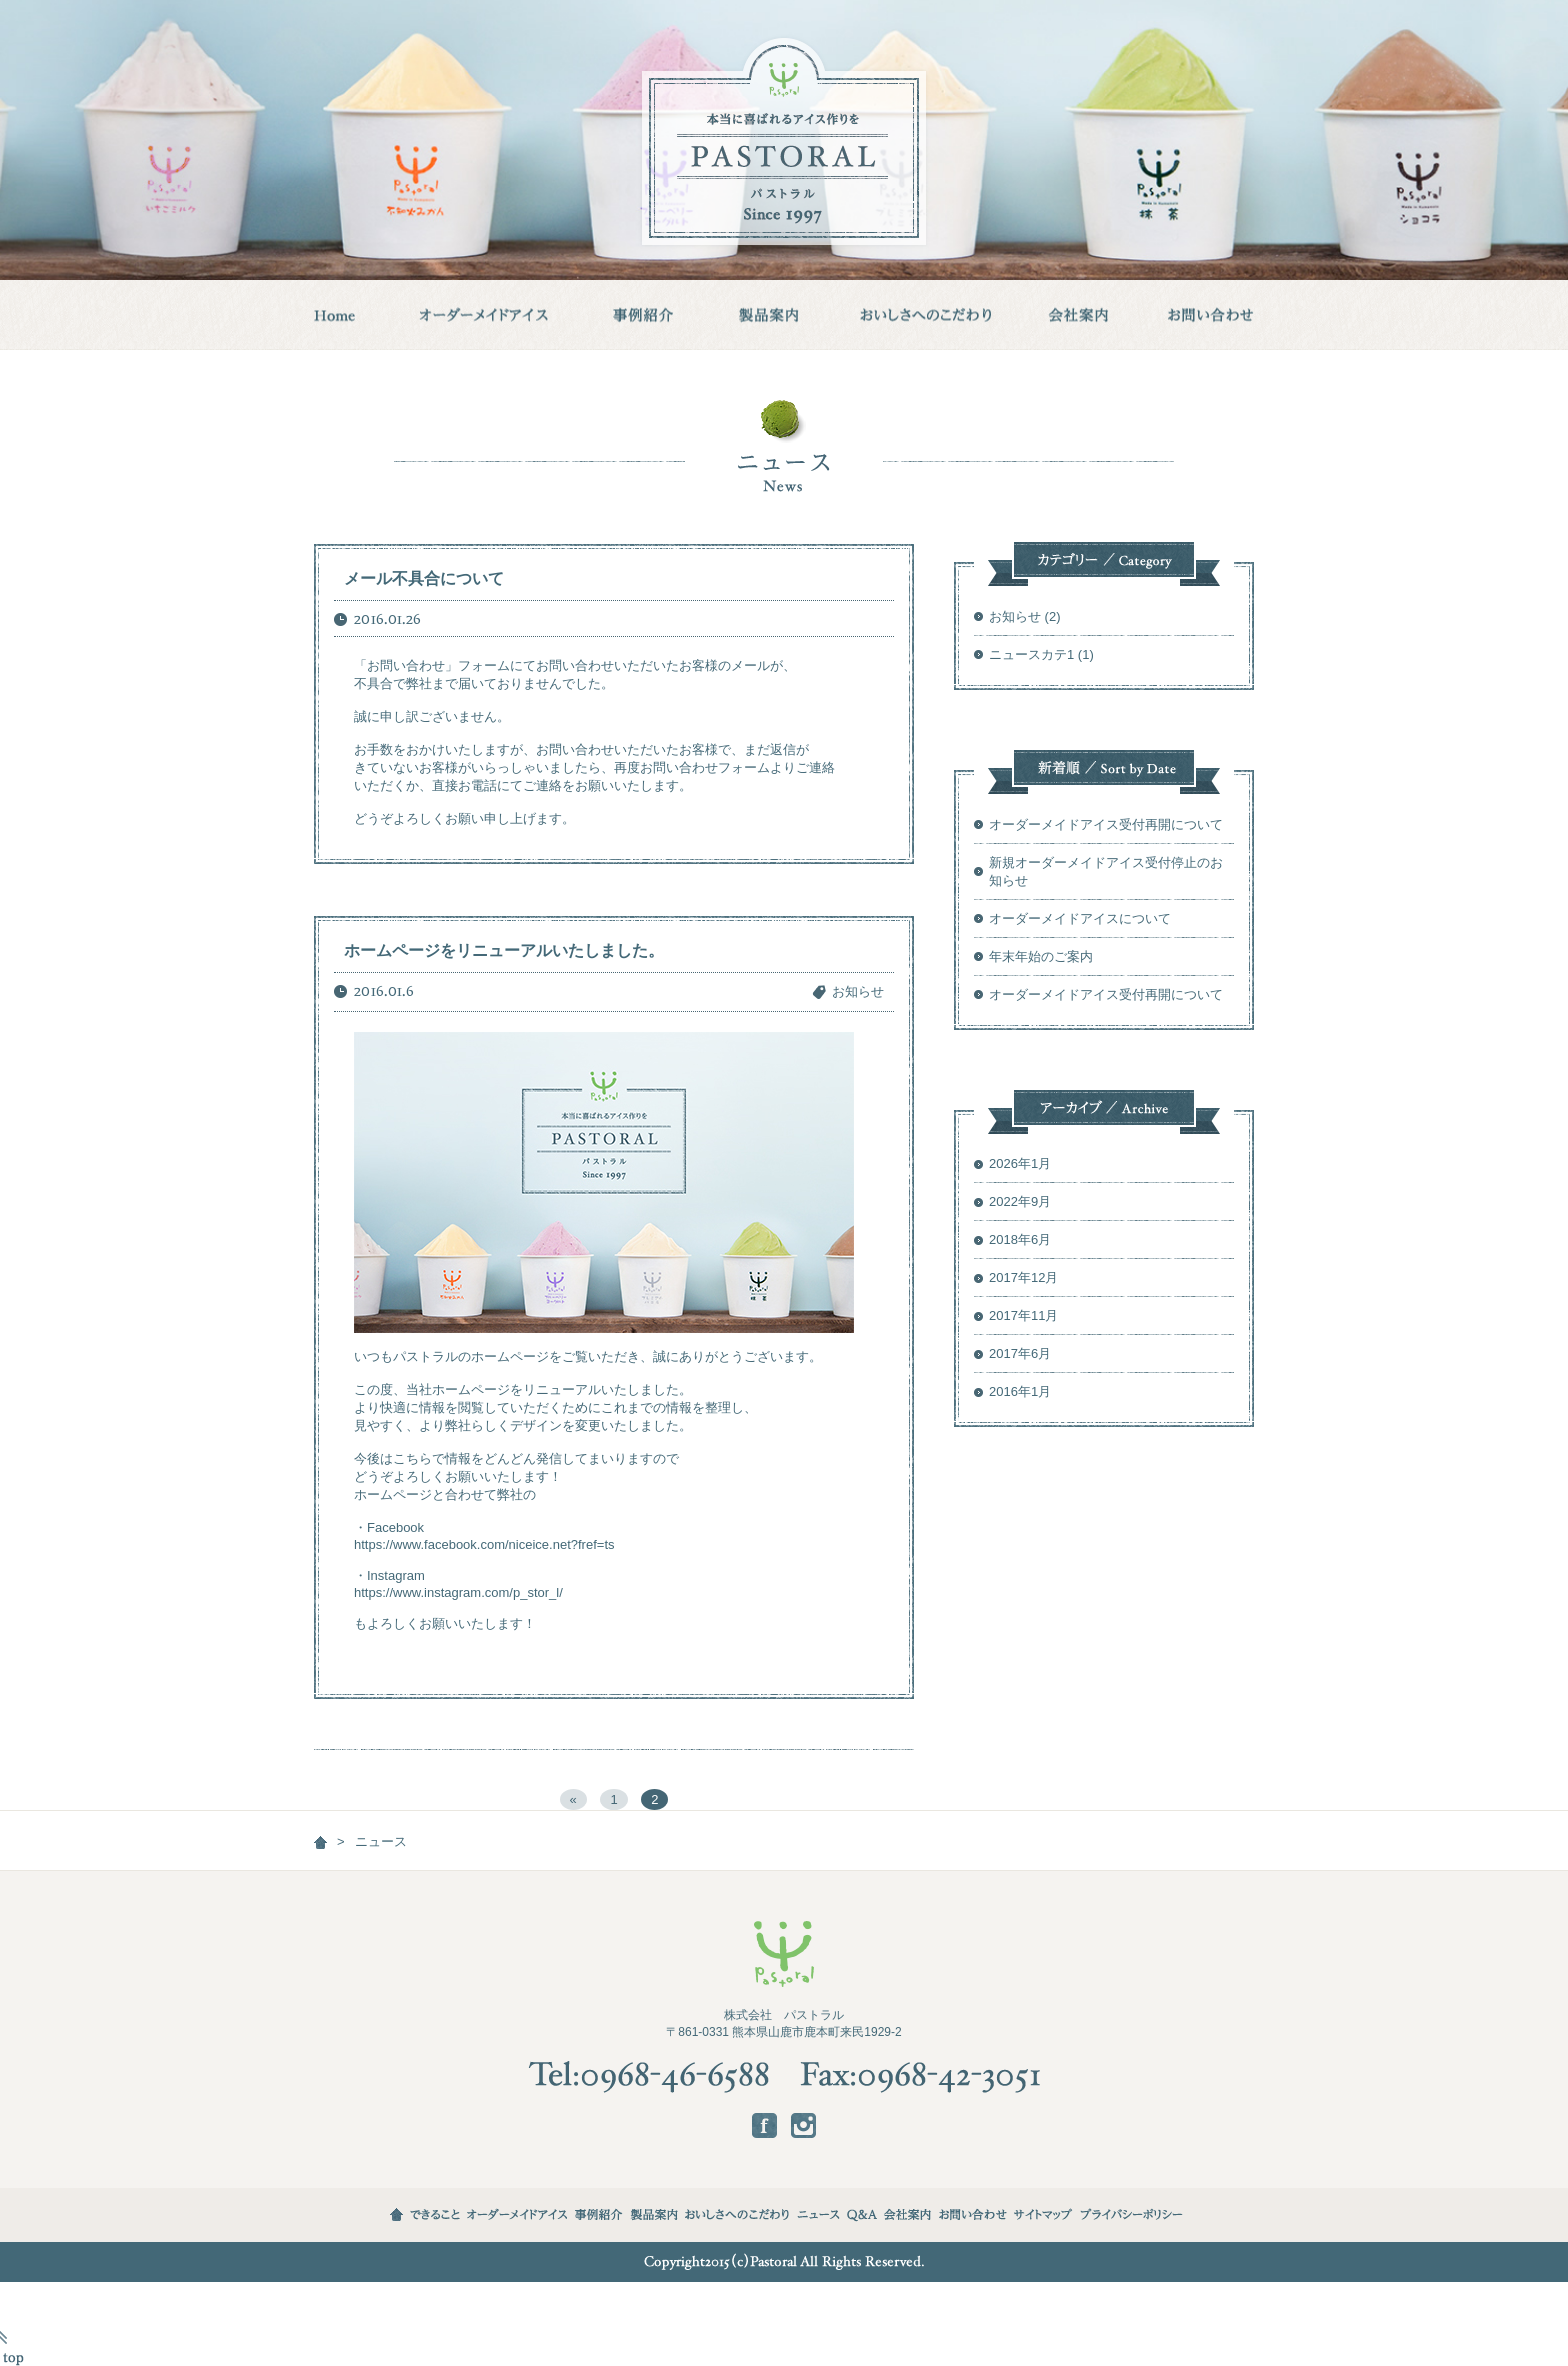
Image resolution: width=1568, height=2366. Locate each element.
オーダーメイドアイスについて (1080, 918)
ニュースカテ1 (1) (1041, 654)
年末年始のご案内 (1041, 956)
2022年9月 (1020, 1201)
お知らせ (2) (1025, 616)
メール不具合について (424, 578)
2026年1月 (1020, 1163)
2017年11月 (1023, 1315)
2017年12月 (1023, 1277)
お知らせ (858, 991)
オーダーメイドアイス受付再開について (1106, 824)
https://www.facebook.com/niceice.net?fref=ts (484, 1544)
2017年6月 (1020, 1353)
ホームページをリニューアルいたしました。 (504, 950)
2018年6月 (1020, 1239)
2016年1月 (1020, 1391)
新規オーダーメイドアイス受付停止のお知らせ (1106, 871)
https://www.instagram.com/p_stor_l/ (458, 1592)
